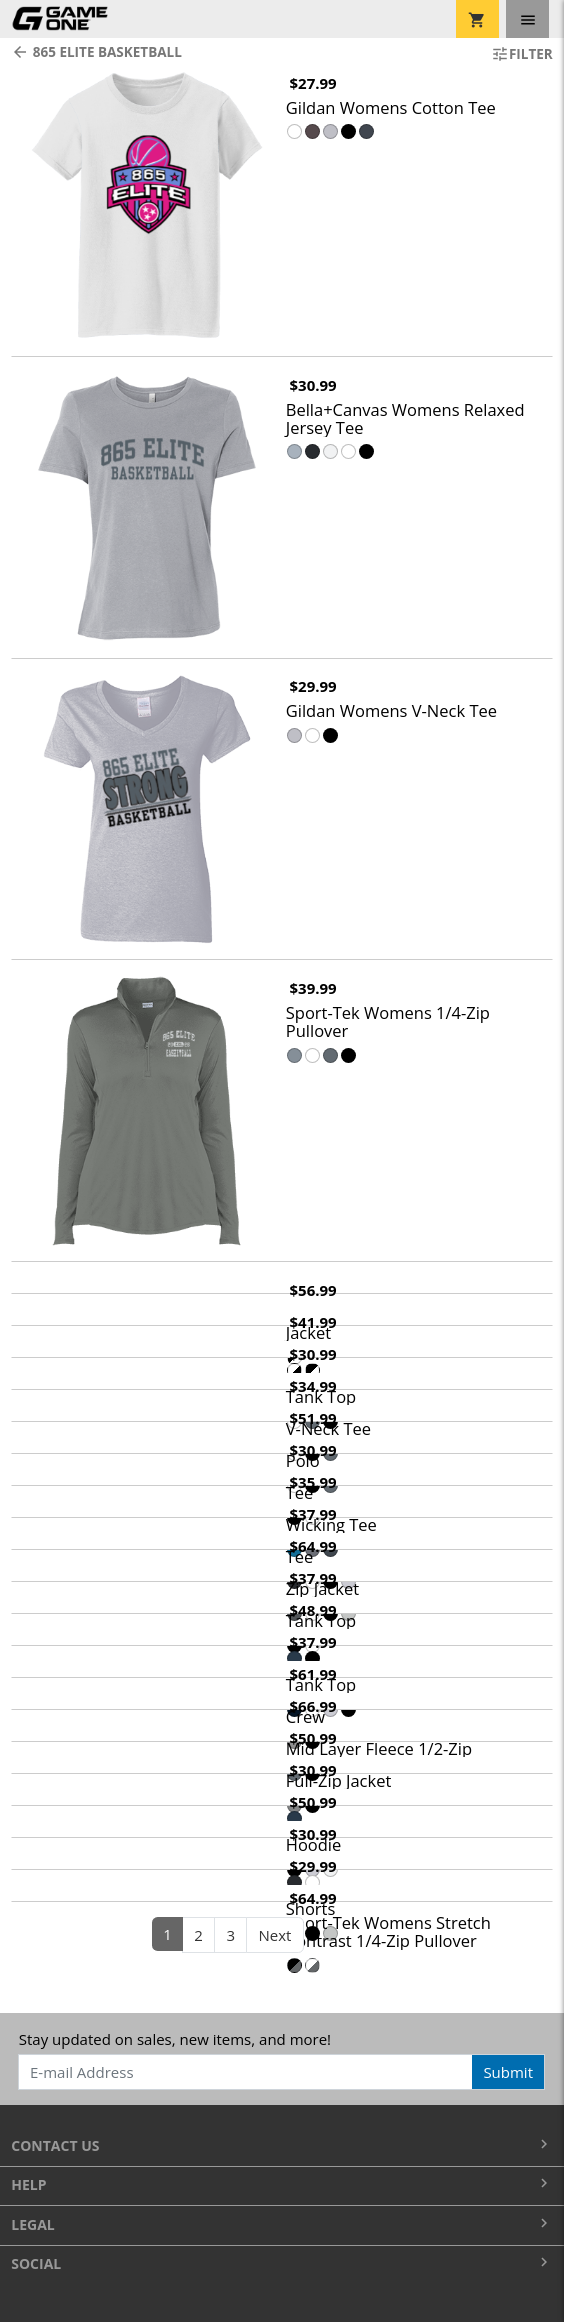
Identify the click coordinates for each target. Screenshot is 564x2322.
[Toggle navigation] (527, 19)
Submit (508, 2072)
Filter (522, 54)
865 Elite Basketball (96, 52)
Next (275, 1935)
